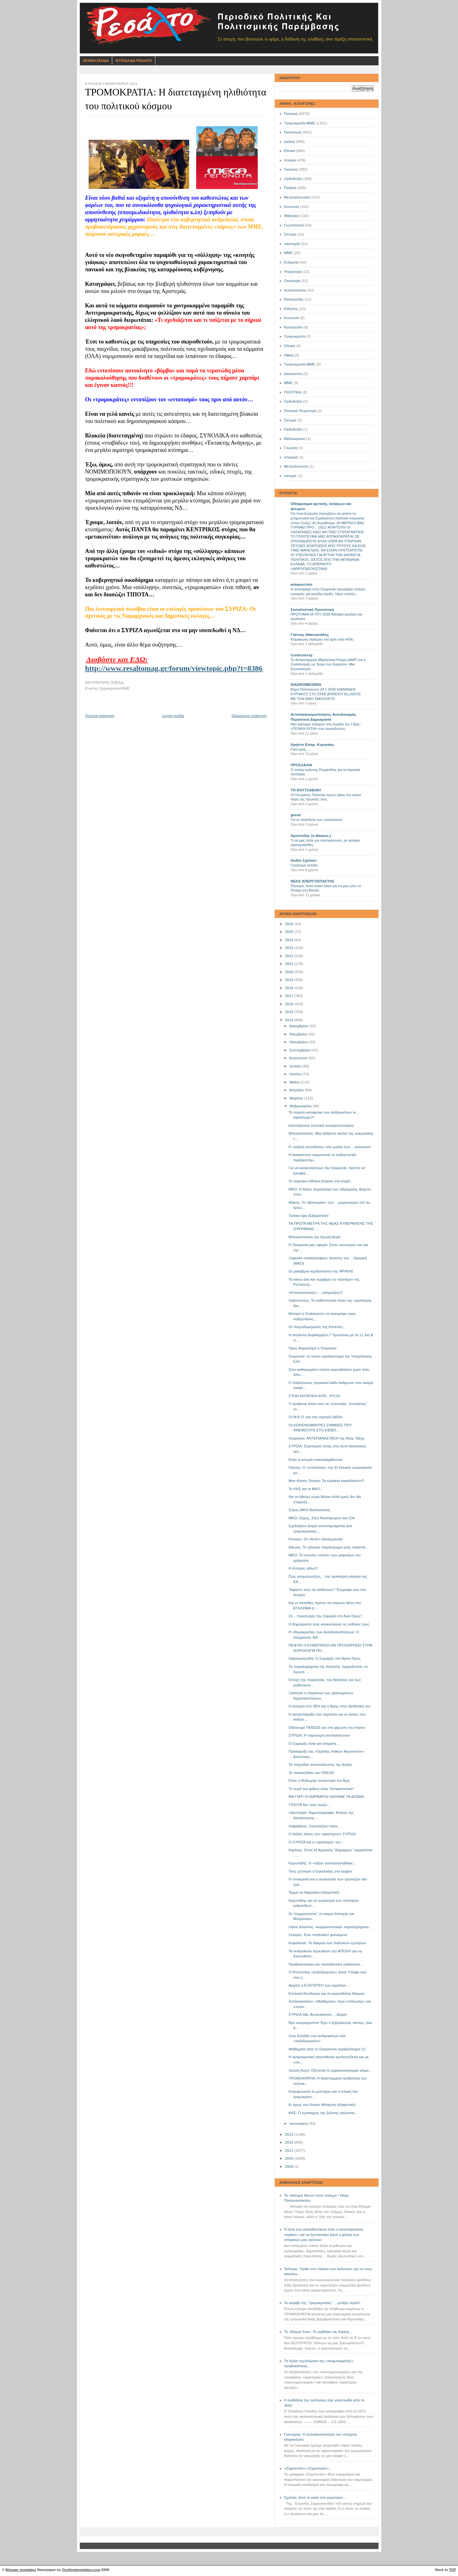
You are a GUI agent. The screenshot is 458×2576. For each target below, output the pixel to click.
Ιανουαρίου (299, 2123)
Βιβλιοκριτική (295, 439)
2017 (290, 996)
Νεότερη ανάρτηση (99, 715)
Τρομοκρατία (295, 336)
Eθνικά (289, 346)
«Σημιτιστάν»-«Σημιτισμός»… (308, 2468)
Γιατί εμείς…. (301, 749)
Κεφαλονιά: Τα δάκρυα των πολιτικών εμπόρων (327, 1943)
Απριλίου (297, 1090)
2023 (290, 948)
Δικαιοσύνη (293, 373)
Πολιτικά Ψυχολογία (300, 411)
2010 (290, 2158)
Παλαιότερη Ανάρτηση (249, 715)
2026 (290, 924)
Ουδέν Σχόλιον (304, 860)
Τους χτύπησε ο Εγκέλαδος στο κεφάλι (320, 1871)
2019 (290, 980)
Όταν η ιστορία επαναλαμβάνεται (315, 1459)
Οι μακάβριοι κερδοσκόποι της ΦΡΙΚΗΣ (321, 1271)
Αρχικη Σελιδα (96, 60)
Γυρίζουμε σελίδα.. (305, 865)
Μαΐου (295, 1082)
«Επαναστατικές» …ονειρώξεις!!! (316, 1292)
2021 (290, 964)
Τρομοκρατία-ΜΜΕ (299, 123)
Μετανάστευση (296, 466)
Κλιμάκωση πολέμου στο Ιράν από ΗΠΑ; (322, 639)
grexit (296, 815)
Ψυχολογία (293, 271)
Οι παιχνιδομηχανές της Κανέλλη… (317, 1327)
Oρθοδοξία (293, 401)
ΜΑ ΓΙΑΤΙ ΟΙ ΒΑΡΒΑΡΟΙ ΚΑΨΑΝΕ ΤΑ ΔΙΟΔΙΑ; (327, 1796)
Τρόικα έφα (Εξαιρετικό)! (308, 1215)
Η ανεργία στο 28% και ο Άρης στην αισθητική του (329, 1706)
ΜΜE (288, 383)
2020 (290, 972)
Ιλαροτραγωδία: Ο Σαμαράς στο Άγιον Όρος (325, 1658)
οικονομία (292, 243)
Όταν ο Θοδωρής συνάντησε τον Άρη (319, 1780)
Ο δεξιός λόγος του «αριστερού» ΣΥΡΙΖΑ (322, 1834)
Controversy (302, 655)
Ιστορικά (291, 457)
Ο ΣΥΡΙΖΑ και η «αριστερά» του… (317, 1842)
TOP (452, 2570)
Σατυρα (290, 420)
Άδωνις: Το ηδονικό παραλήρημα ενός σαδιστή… (329, 1547)
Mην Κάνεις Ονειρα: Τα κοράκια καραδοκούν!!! (326, 1480)
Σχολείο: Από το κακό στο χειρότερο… (315, 2497)
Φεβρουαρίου (301, 1106)
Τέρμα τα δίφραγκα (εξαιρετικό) (314, 1892)
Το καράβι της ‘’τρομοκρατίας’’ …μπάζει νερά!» (322, 2303)
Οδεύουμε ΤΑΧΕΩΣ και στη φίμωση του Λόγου (327, 1727)
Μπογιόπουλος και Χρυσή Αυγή (314, 1237)
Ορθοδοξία (293, 178)
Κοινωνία (291, 206)
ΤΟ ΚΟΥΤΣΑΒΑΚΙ (306, 790)
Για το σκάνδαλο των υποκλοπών (316, 820)
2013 (290, 2134)
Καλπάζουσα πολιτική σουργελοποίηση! (321, 1125)
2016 (290, 1004)
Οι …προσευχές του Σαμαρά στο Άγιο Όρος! (325, 1616)
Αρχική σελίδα (173, 715)
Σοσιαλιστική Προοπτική (312, 609)
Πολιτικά (291, 113)
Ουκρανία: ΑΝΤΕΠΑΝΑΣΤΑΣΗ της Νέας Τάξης (327, 1438)
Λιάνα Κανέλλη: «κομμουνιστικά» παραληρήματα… (330, 1927)
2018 (290, 988)
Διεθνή (289, 141)
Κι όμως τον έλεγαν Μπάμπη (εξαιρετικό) (322, 2104)
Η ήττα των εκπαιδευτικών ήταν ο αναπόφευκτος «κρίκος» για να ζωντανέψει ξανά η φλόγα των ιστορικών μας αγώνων (324, 2234)
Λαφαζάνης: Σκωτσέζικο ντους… (315, 1826)
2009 (290, 2166)
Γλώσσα (291, 448)
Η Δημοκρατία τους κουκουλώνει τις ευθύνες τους (329, 1624)
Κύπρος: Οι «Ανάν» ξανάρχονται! (316, 1539)
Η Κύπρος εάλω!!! (303, 1568)
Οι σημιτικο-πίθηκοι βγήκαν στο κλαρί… (321, 1181)
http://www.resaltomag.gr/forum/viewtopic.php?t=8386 (174, 668)
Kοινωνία (291, 318)
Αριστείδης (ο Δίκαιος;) (311, 835)
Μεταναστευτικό (297, 197)
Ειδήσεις (291, 308)
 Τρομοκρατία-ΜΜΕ (299, 364)
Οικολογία (292, 281)
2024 (290, 940)
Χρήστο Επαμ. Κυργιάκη (312, 744)
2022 (290, 956)
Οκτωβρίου (299, 1042)
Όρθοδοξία (293, 429)
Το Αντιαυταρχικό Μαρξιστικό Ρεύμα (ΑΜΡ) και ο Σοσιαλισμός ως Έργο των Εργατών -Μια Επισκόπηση (328, 664)
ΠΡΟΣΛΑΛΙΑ (301, 765)
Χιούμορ (291, 169)
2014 (290, 1020)
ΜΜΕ (288, 253)
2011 (290, 2150)
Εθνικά (289, 151)
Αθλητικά (291, 216)
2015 (290, 1012)
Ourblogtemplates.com (81, 2570)
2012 (290, 2142)
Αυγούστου (298, 1058)
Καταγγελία (293, 327)
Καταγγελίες (294, 299)
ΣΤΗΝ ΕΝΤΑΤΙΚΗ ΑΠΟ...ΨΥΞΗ (314, 1396)
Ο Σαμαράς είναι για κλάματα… (314, 1743)
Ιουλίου (296, 1066)
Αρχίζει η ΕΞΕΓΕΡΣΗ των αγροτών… (319, 1985)
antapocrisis (302, 584)
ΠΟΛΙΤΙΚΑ (292, 392)
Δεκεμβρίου (299, 1026)
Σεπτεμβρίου (301, 1050)
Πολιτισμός (293, 132)
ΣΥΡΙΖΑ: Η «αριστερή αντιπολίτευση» (319, 1735)
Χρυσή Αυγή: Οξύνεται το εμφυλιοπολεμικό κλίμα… (330, 2070)
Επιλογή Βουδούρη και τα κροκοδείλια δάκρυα (326, 1993)
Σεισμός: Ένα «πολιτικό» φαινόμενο (318, 1935)
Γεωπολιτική (294, 225)
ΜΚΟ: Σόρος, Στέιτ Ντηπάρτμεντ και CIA (322, 1518)
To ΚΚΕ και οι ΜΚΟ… (306, 1489)
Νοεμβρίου (299, 1034)
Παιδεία (290, 188)
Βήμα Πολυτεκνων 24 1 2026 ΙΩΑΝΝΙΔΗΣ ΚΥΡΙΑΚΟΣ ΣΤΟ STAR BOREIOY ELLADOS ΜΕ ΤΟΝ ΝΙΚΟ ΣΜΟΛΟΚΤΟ (326, 693)
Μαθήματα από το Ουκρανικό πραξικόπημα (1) (327, 2049)
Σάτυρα (290, 234)
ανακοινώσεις (295, 290)
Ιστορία (290, 160)
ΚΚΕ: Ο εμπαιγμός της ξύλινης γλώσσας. (322, 2113)
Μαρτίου (297, 1098)
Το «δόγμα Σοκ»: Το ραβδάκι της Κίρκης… (318, 2331)
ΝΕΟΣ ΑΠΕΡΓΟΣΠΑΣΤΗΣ (312, 881)
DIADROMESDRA (306, 684)
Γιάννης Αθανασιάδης (310, 634)
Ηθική (289, 355)
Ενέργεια (291, 262)
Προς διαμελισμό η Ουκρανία (312, 1348)
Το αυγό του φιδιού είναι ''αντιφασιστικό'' (321, 1789)
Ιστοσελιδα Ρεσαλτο (134, 60)
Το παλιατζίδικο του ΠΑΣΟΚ (311, 1773)
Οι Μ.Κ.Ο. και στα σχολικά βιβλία (315, 1417)
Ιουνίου (296, 1074)
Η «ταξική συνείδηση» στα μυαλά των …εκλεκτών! (330, 1147)
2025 (290, 932)
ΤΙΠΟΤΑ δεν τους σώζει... (309, 1805)
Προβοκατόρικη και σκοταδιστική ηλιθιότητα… (326, 1964)
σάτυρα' (290, 476)
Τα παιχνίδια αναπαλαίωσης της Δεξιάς (320, 1764)
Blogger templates (21, 2570)
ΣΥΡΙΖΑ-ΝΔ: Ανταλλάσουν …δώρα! (318, 2014)
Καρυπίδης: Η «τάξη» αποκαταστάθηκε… (322, 1863)
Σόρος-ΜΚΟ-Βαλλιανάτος (309, 1510)
